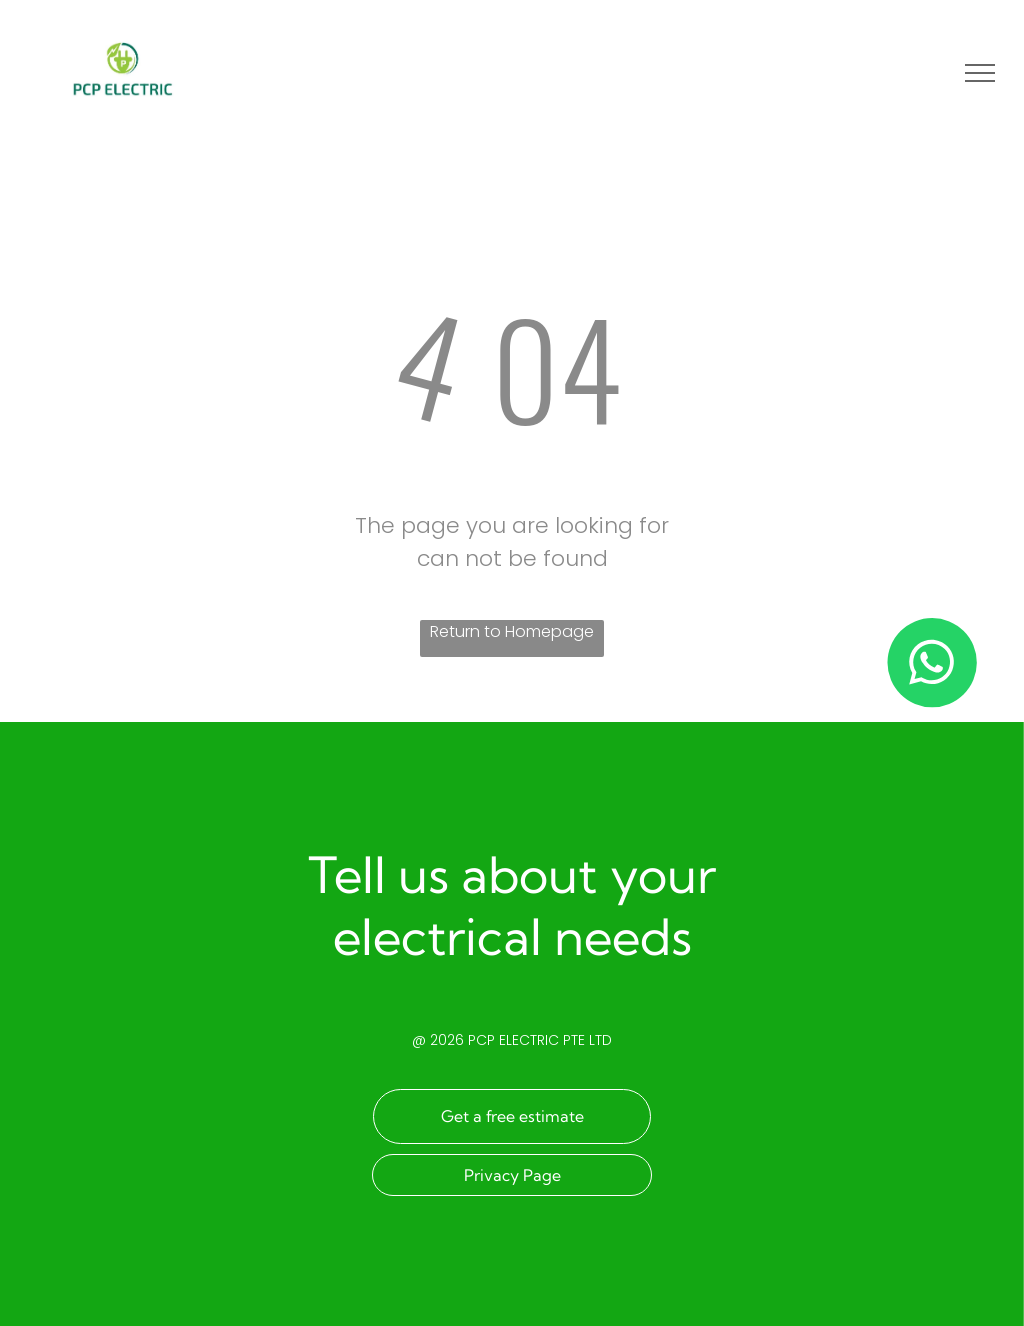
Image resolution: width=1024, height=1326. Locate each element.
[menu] (980, 73)
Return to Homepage (512, 631)
